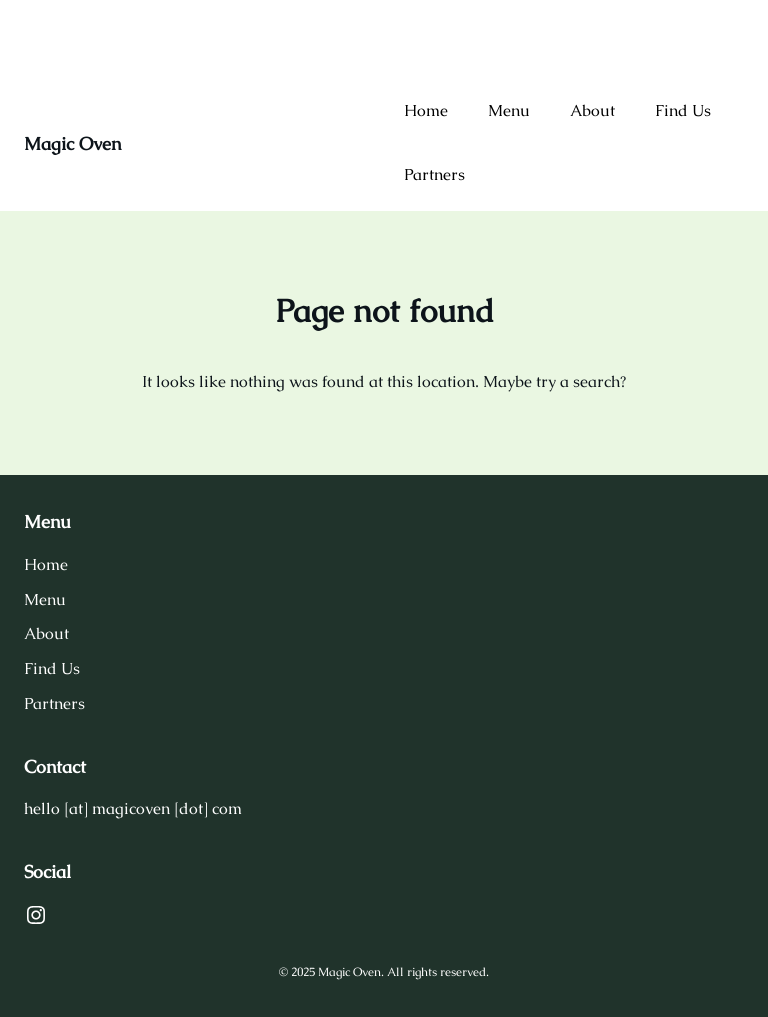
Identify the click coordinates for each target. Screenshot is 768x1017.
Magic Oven (72, 143)
